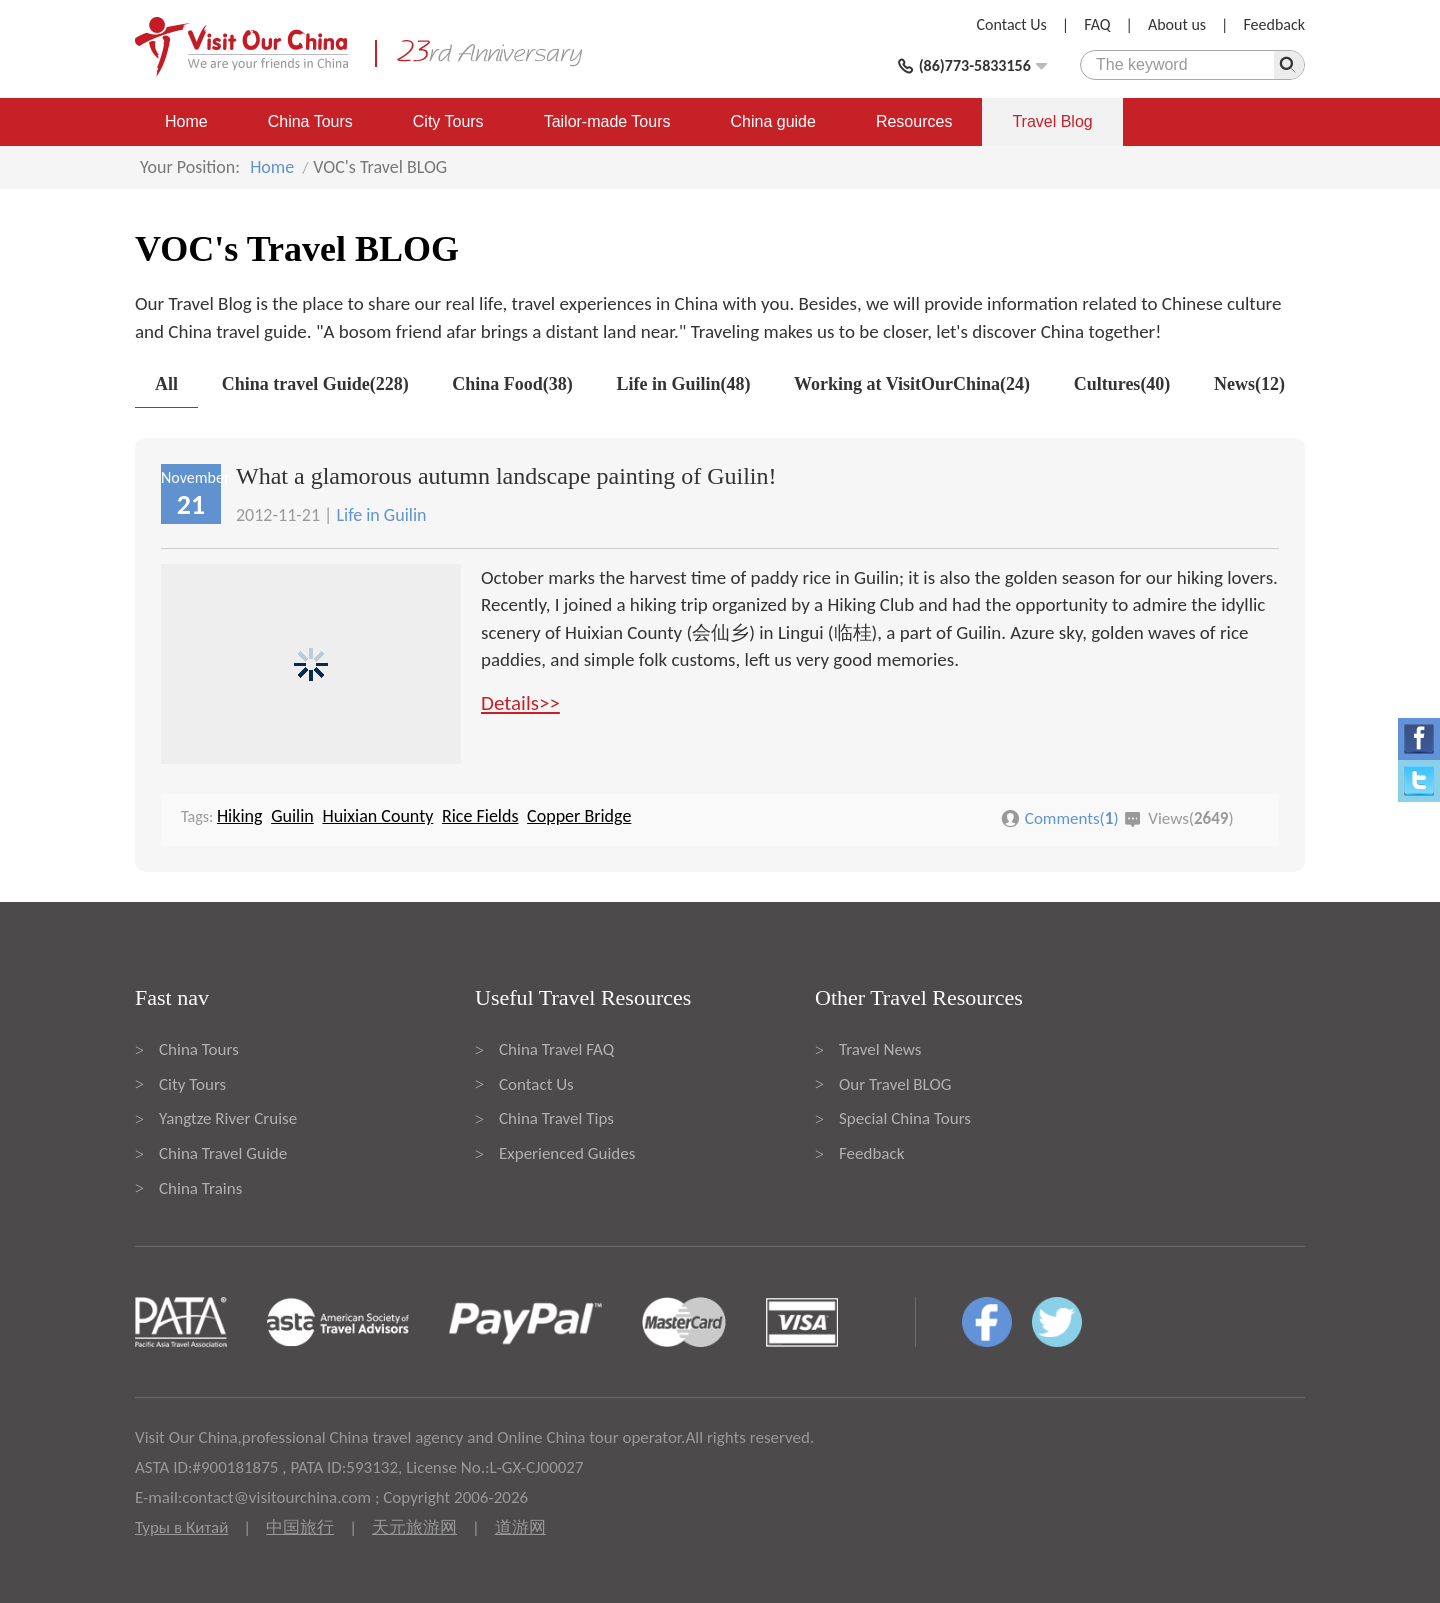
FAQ (1097, 24)
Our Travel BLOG (895, 1084)
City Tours (448, 121)
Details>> (520, 703)
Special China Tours (905, 1118)
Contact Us (1012, 24)
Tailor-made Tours (607, 121)
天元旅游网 (414, 1527)
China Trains (200, 1188)
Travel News (880, 1049)
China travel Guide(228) (315, 384)
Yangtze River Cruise (228, 1118)
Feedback (1274, 24)
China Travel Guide (223, 1153)
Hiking (240, 816)
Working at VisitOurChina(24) (912, 384)
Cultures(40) (1122, 384)
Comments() (1072, 818)
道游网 (520, 1527)
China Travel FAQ (556, 1049)
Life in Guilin (381, 515)
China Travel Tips (556, 1118)
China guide (773, 121)
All (166, 384)
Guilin (292, 816)
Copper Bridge (579, 816)
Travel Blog (1052, 121)
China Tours (310, 121)
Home (186, 121)
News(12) (1249, 384)
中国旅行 (300, 1527)
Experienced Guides (567, 1153)
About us (1177, 24)
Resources (914, 121)
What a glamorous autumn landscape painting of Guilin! (506, 476)
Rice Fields (480, 816)
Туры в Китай (181, 1527)
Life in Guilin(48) (683, 384)
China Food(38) (512, 384)
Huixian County (377, 816)
